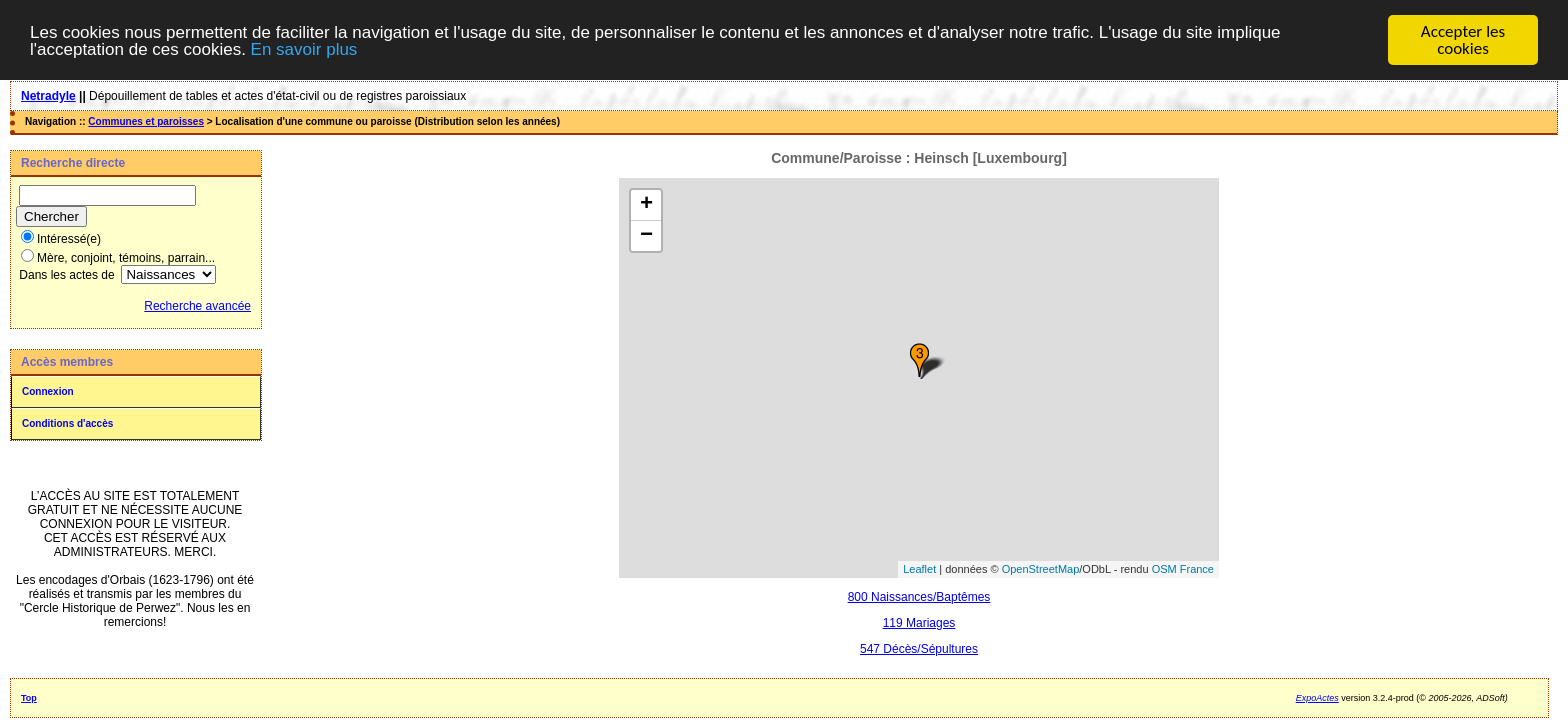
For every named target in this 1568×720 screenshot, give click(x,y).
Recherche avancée (197, 306)
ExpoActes (1317, 697)
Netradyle (48, 96)
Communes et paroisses (146, 121)
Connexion (48, 391)
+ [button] (646, 204)
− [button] (646, 235)
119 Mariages (919, 622)
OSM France (1183, 569)
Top (29, 697)
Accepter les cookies (1463, 40)
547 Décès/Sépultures (919, 648)
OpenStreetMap (1041, 569)
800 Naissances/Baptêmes (919, 596)
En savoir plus (304, 48)
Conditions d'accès (67, 423)
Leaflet (919, 569)
